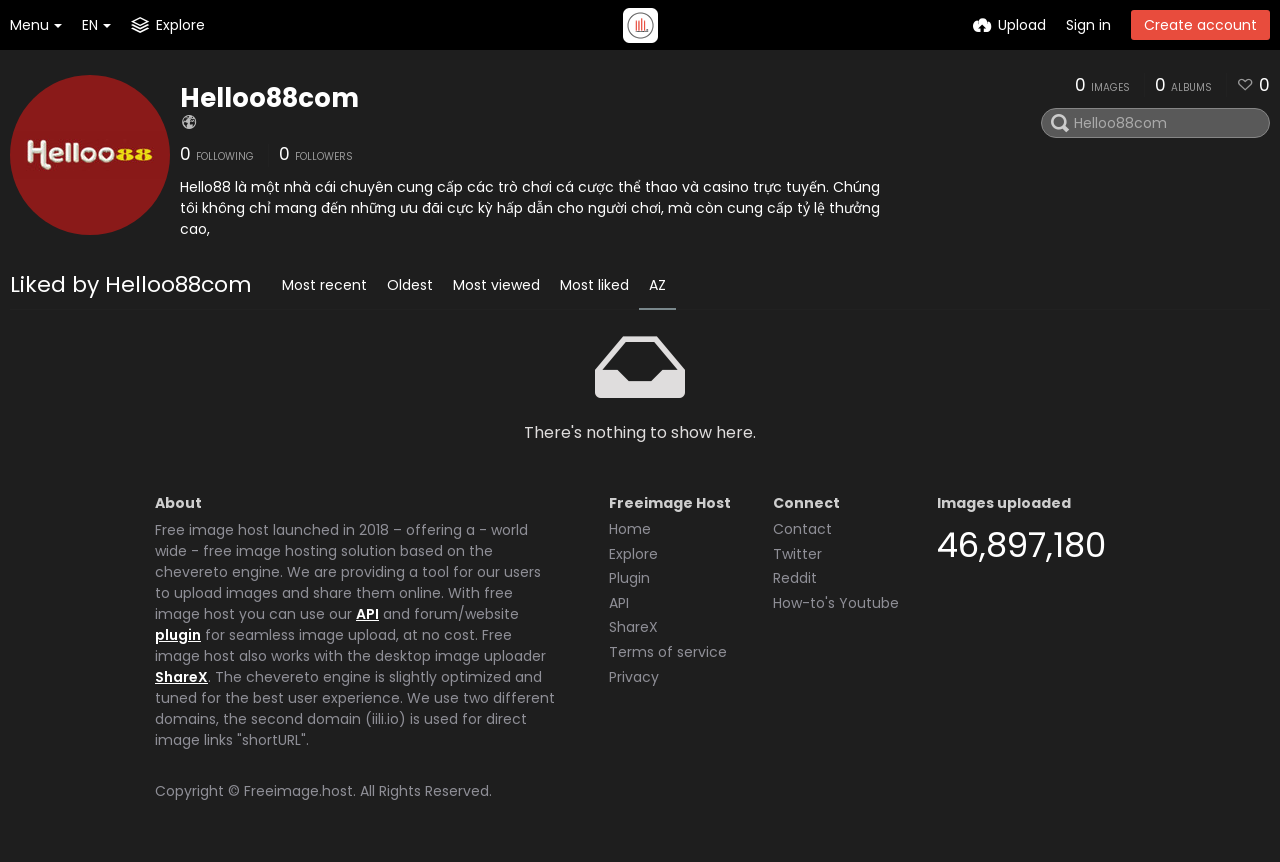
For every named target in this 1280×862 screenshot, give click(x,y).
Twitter (797, 554)
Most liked (594, 285)
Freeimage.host (298, 791)
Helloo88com (269, 98)
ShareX (181, 677)
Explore (633, 554)
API (367, 614)
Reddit (795, 578)
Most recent (324, 285)
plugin (178, 635)
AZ (657, 285)
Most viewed (496, 285)
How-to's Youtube (836, 603)
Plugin (629, 578)
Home (630, 529)
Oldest (410, 285)
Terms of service (668, 652)
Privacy (634, 677)
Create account (1200, 25)
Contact (802, 529)
